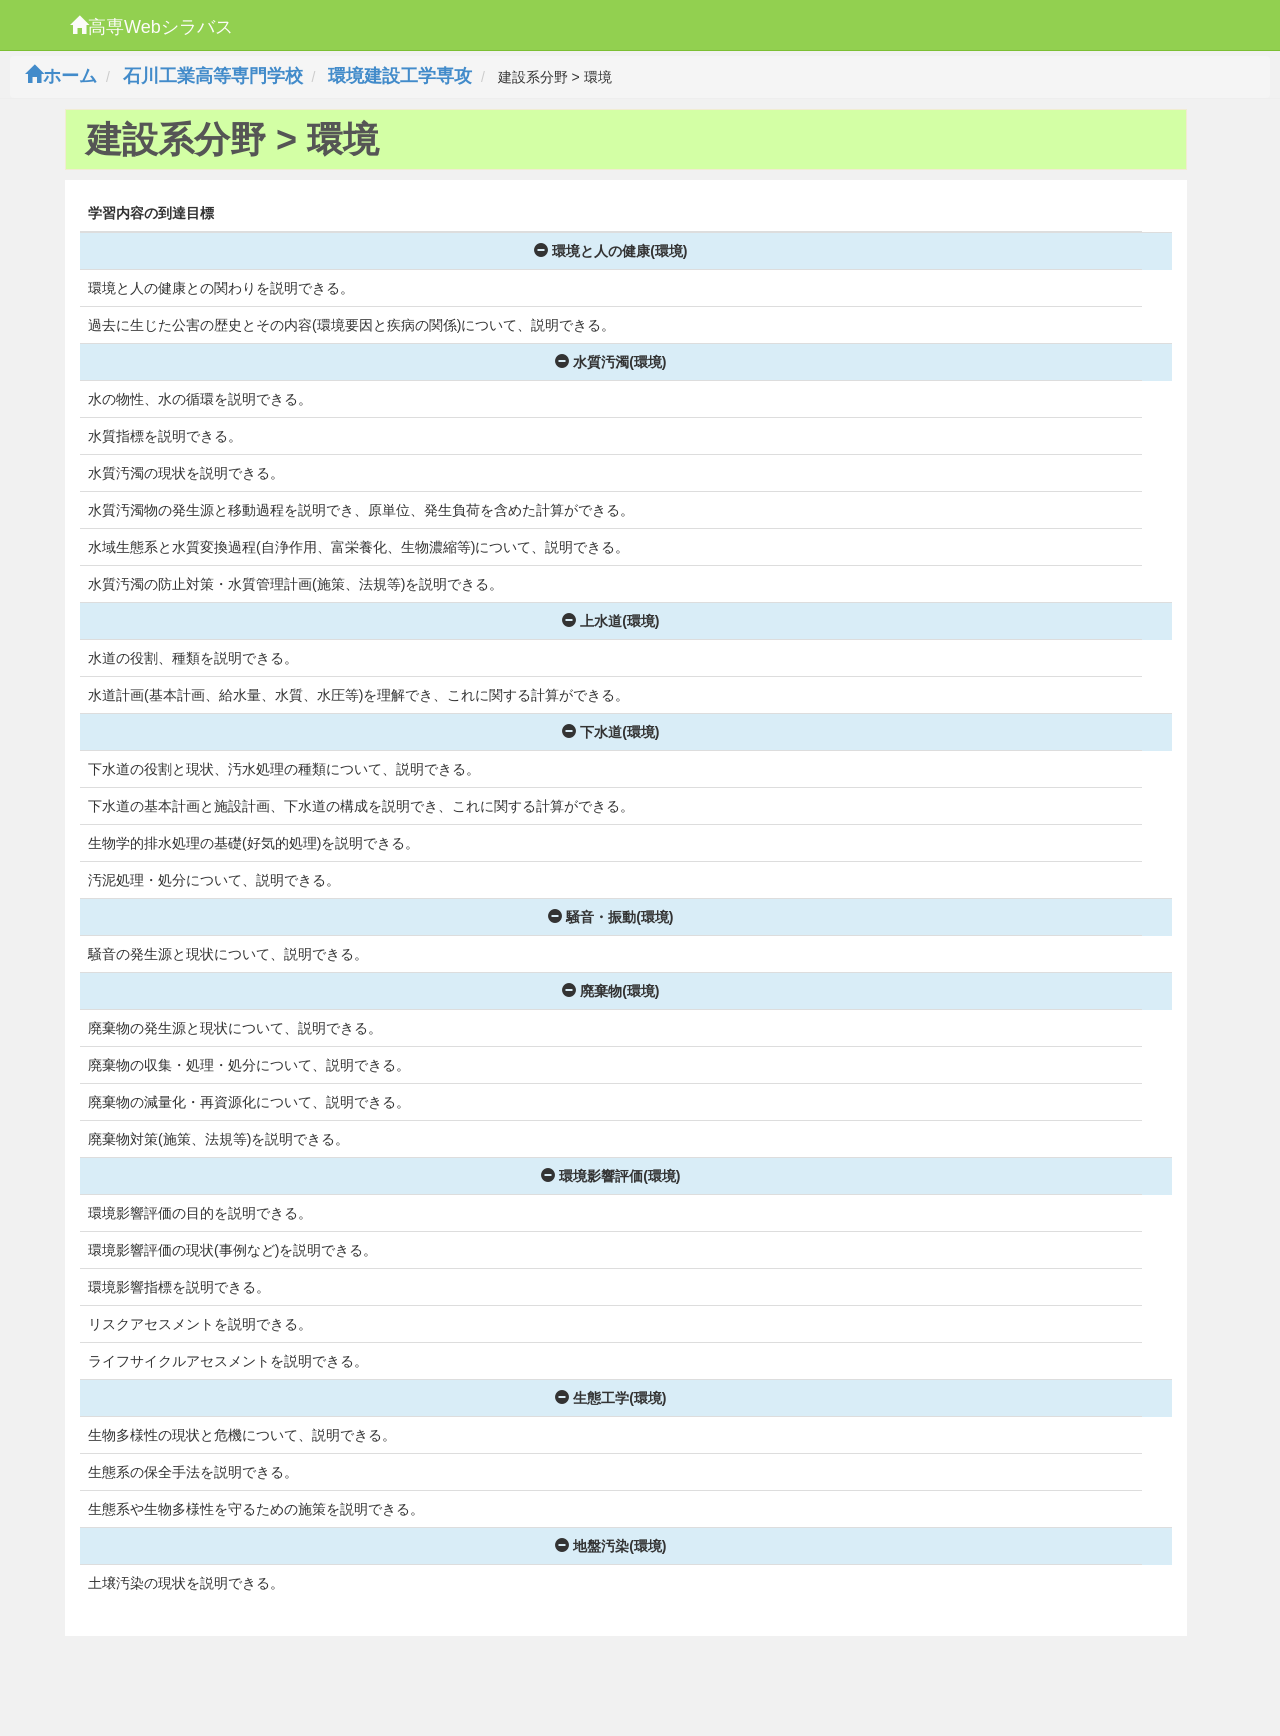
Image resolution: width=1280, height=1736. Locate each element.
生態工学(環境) (610, 1398)
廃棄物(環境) (610, 991)
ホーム (61, 76)
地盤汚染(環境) (610, 1546)
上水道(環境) (610, 621)
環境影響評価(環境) (610, 1176)
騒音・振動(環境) (610, 917)
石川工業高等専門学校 (213, 76)
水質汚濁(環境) (610, 362)
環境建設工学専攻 (400, 76)
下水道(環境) (610, 732)
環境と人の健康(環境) (610, 251)
